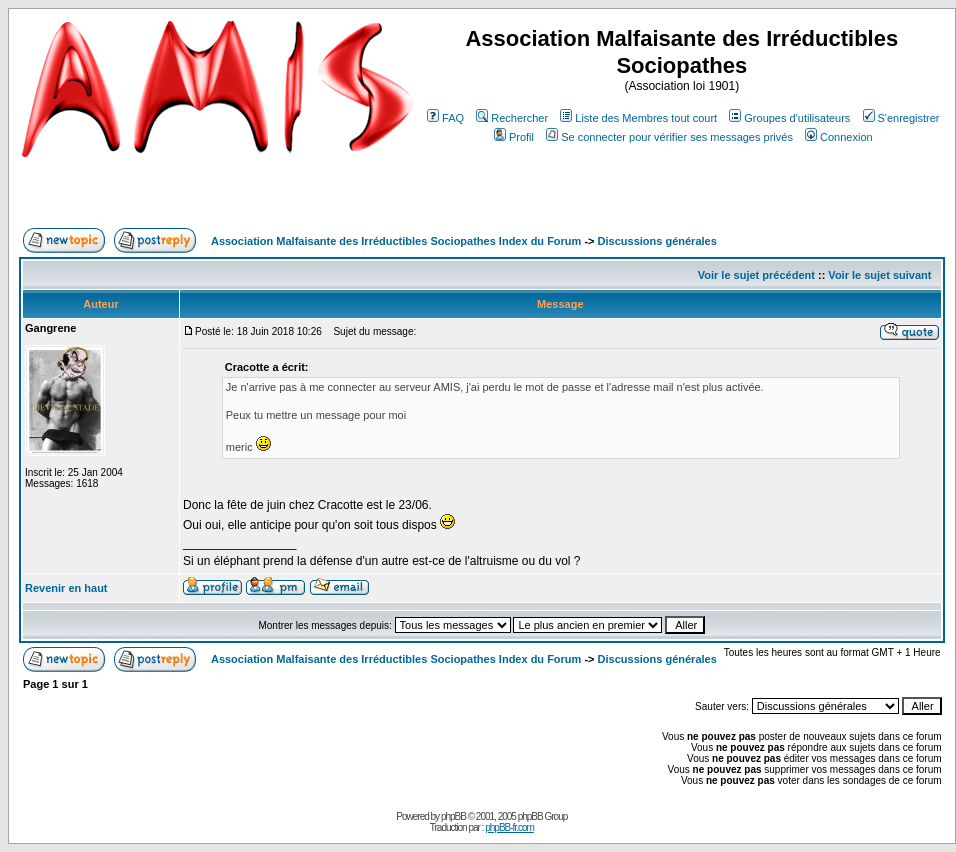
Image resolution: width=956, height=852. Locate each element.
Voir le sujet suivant (879, 275)
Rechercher (512, 118)
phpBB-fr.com (509, 827)
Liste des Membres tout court (638, 118)
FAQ (445, 118)
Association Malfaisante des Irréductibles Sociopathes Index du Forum (396, 241)
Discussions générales (657, 241)
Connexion (839, 137)
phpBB (453, 816)
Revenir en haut (66, 588)
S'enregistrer (901, 118)
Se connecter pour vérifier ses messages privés (669, 137)
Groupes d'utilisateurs (789, 118)
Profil (514, 137)
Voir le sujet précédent (756, 275)
